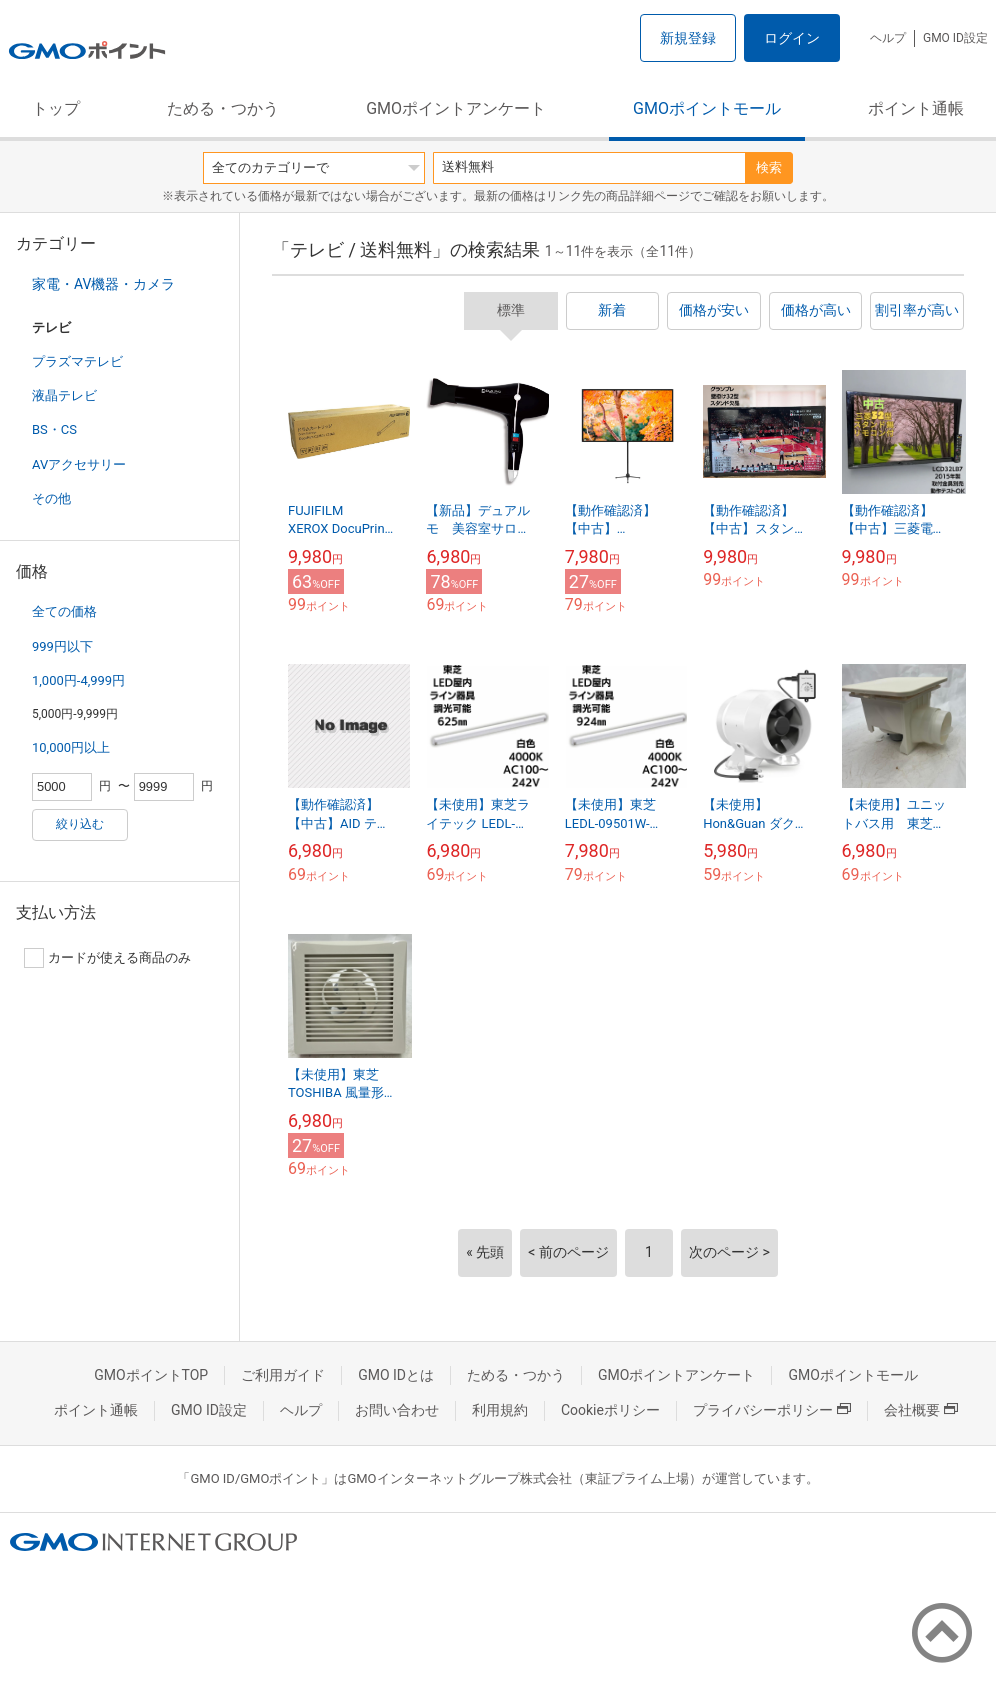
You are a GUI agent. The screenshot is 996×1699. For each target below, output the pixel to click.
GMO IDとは (396, 1375)
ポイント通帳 (916, 108)
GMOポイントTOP (151, 1375)
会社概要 (921, 1410)
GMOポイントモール (707, 108)
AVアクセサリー (79, 464)
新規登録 (688, 38)
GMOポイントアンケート (456, 108)
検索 (769, 167)
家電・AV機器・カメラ (103, 284)
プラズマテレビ (77, 361)
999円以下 (62, 646)
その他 (51, 498)
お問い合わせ (397, 1410)
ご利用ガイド (283, 1375)
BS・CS (54, 429)
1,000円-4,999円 (78, 680)
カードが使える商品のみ (107, 958)
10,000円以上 (71, 747)
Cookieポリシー (610, 1410)
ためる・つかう (223, 108)
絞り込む (80, 824)
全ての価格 (64, 611)
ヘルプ (888, 38)
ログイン (792, 38)
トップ (56, 108)
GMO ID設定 (955, 38)
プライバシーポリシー (772, 1410)
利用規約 (500, 1410)
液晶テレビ (64, 395)
